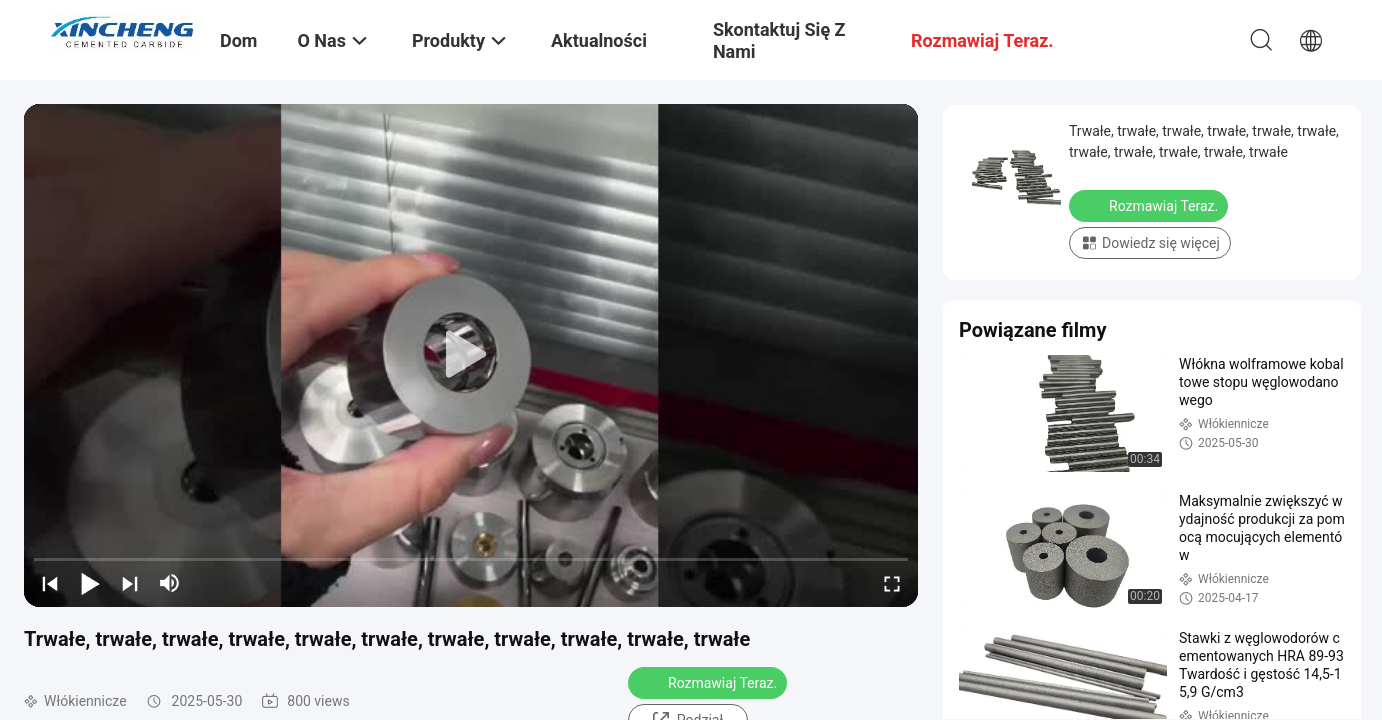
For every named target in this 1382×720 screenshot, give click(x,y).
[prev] (50, 583)
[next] (130, 583)
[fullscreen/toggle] (892, 583)
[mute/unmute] (170, 583)
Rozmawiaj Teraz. (709, 682)
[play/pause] (90, 583)
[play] (471, 355)
